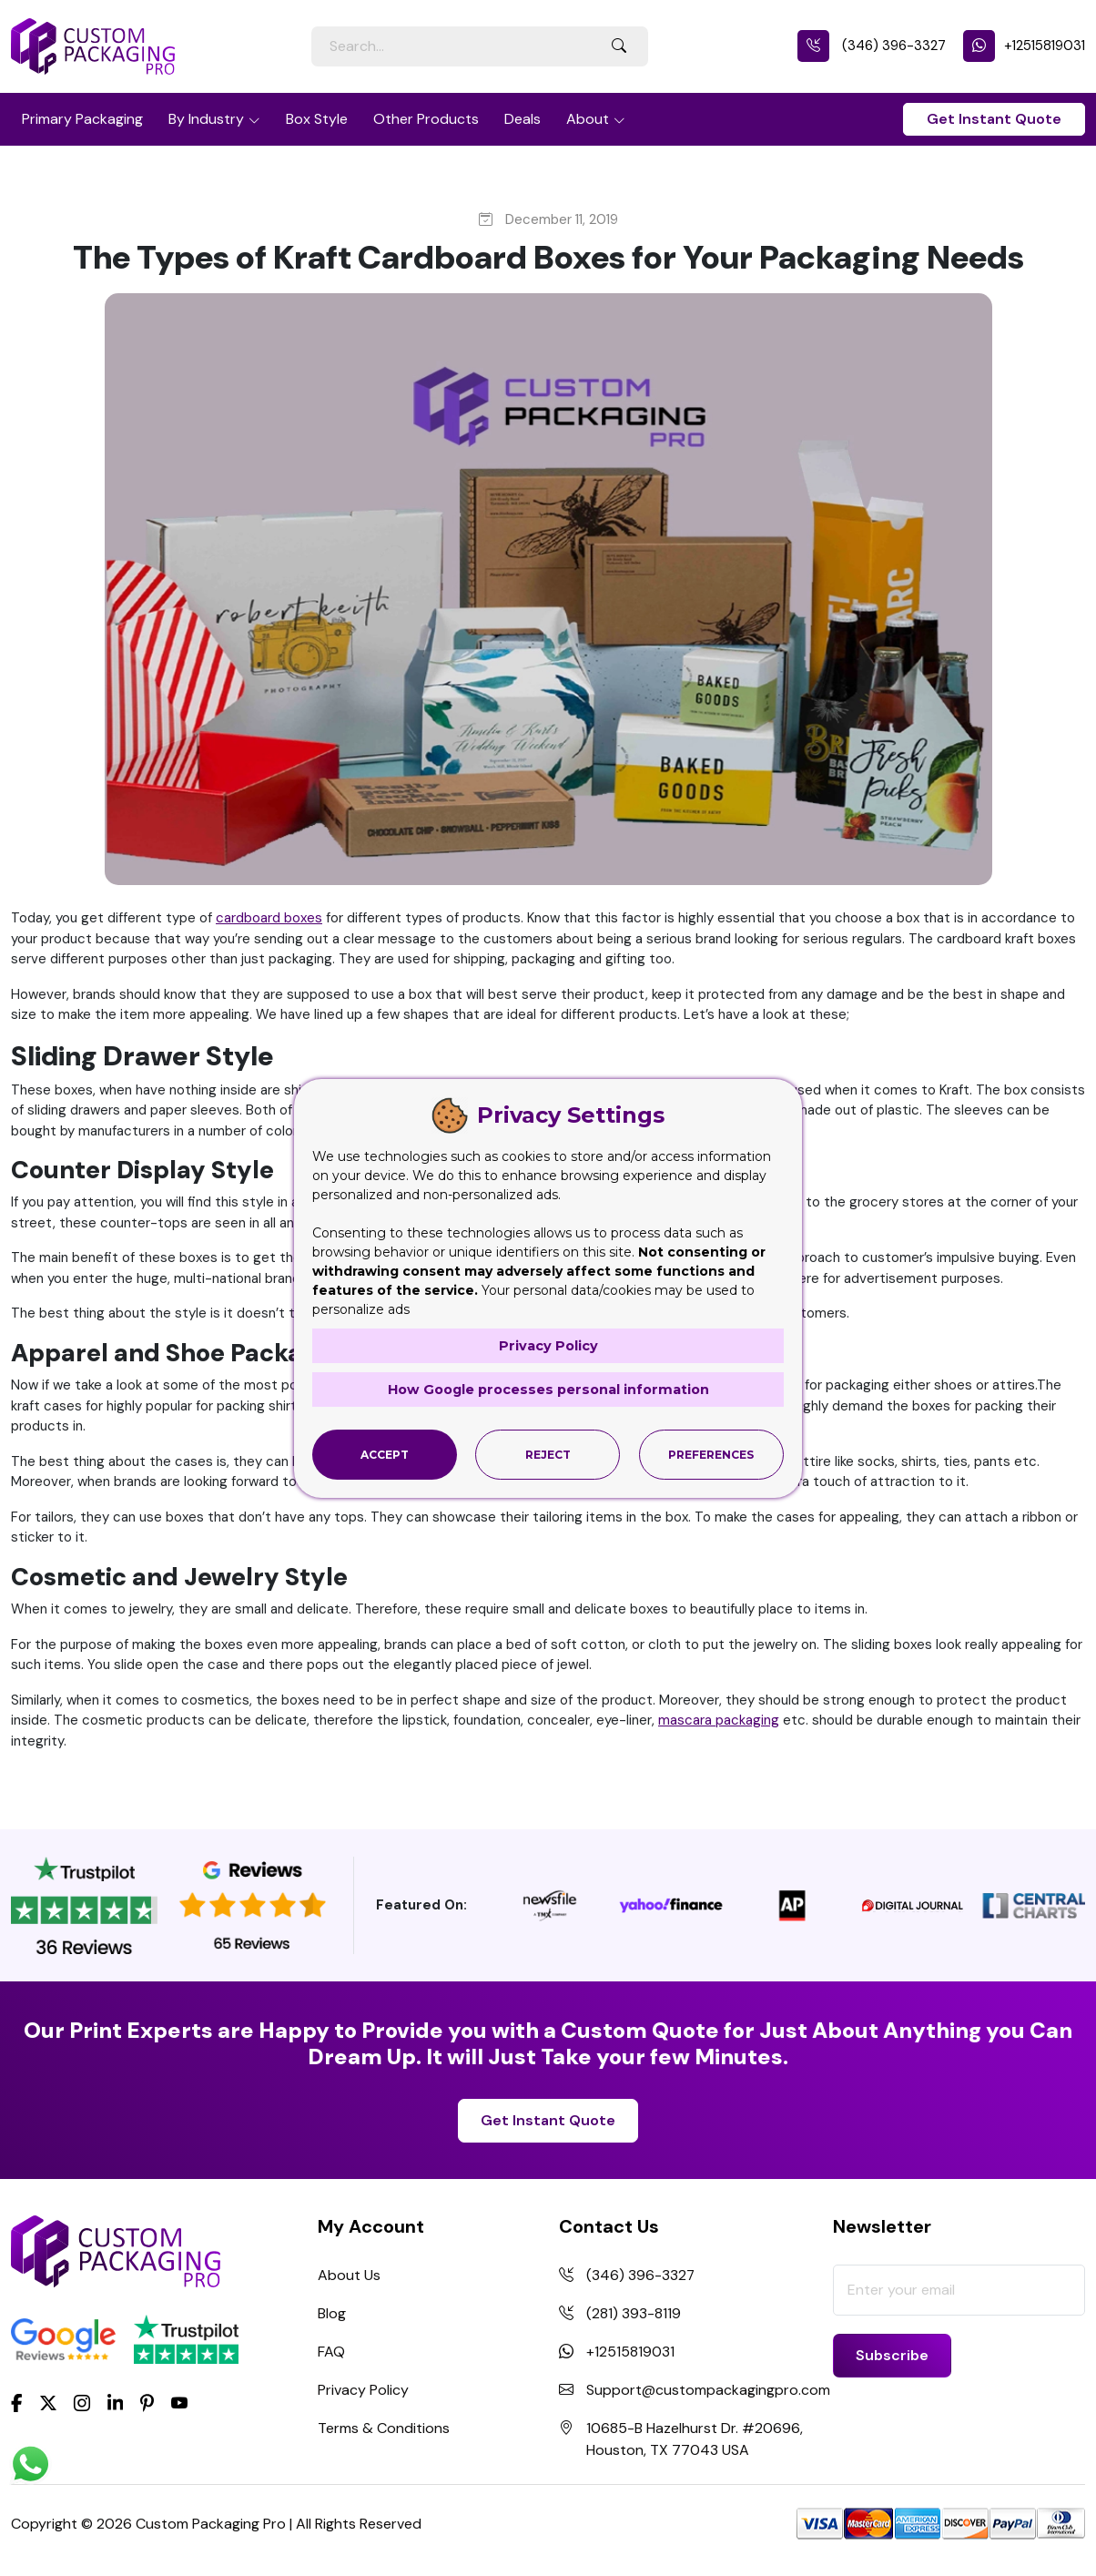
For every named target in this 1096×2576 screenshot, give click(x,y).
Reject (548, 1454)
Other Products (426, 118)
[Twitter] (48, 2404)
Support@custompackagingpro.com (708, 2389)
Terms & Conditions (384, 2428)
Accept (384, 1454)
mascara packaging (718, 1720)
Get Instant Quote (994, 118)
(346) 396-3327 (871, 45)
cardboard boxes (269, 918)
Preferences (711, 1454)
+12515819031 (1024, 45)
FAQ (331, 2351)
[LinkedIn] (115, 2402)
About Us (349, 2275)
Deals (522, 118)
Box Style (317, 118)
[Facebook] (17, 2402)
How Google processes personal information (548, 1389)
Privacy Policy (363, 2389)
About (587, 118)
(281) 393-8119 (633, 2313)
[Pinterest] (147, 2402)
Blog (332, 2313)
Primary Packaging (82, 118)
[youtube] (179, 2404)
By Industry (206, 118)
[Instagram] (82, 2404)
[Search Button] (619, 46)
